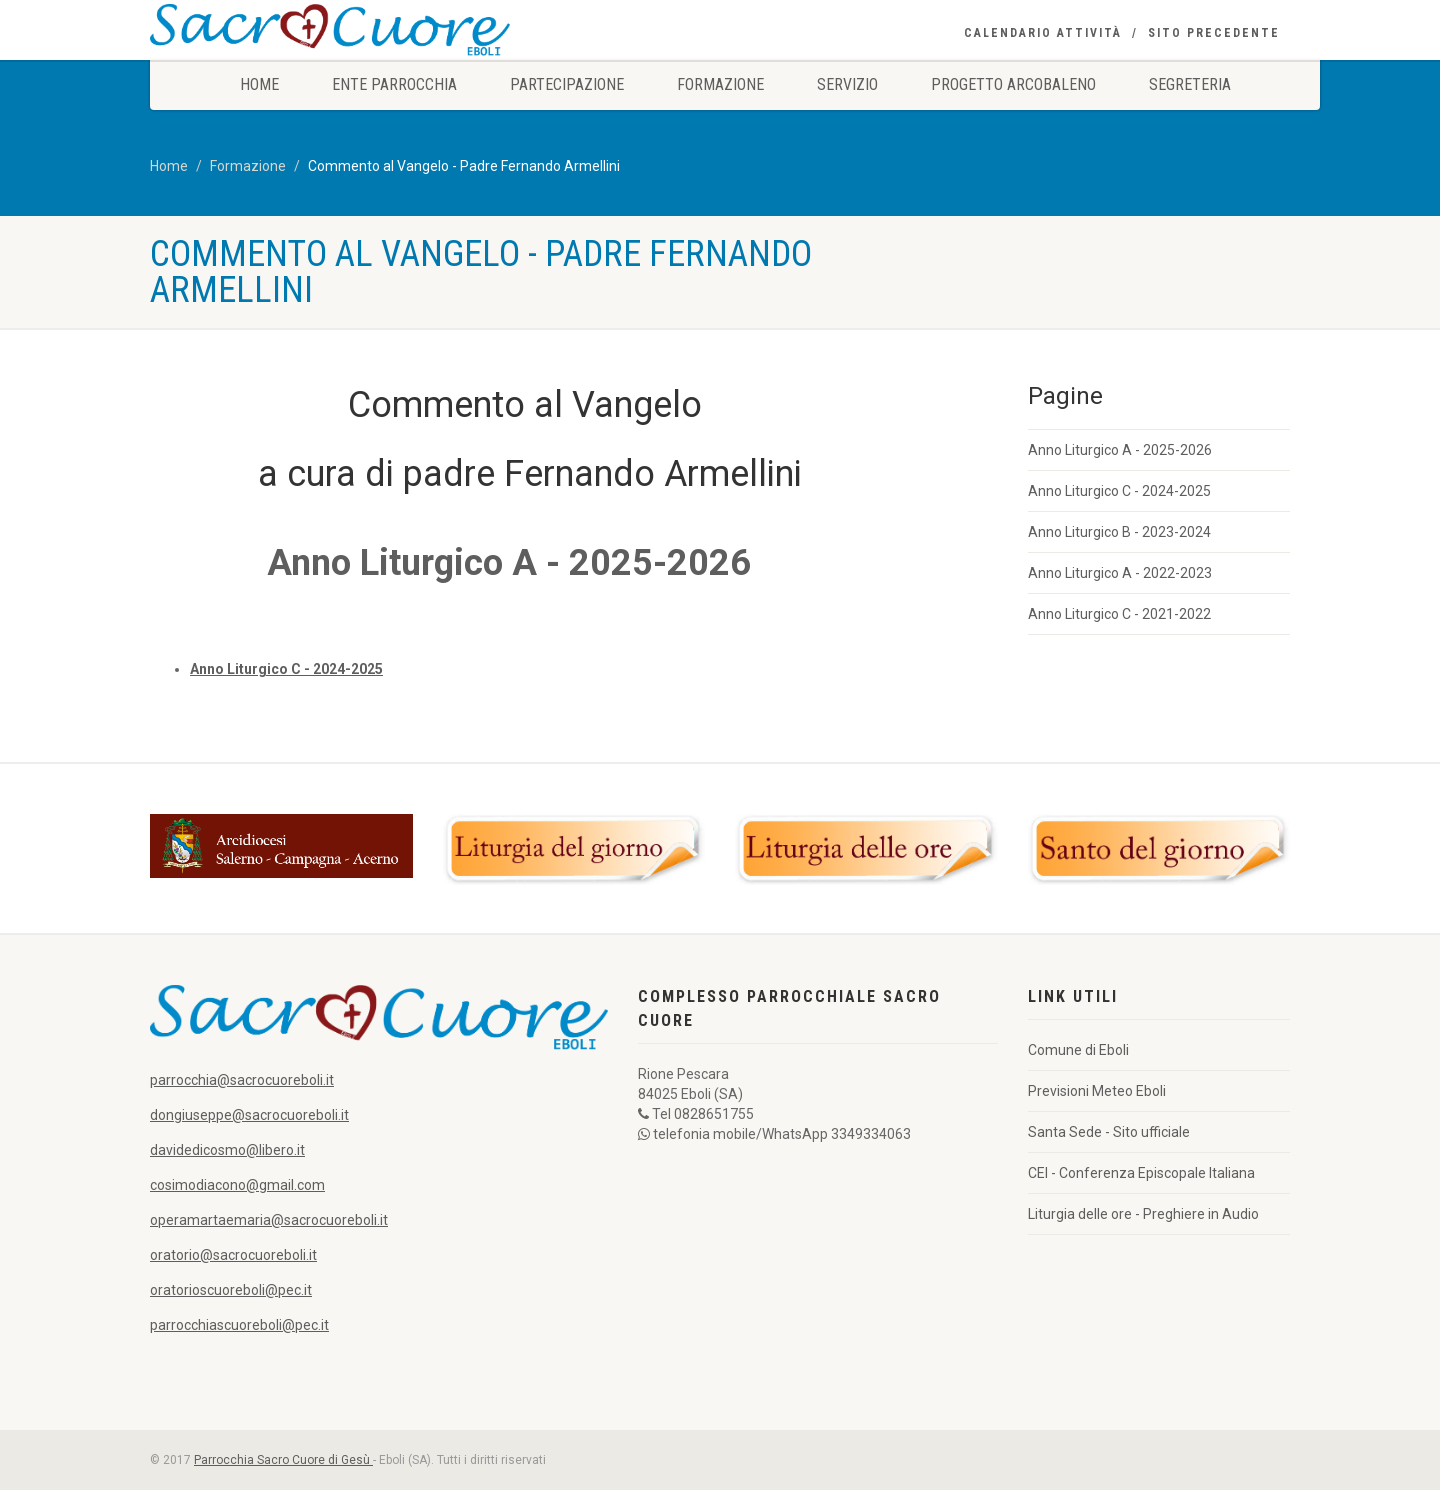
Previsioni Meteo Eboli (1097, 1091)
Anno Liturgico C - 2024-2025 (1119, 491)
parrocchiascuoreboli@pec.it (239, 1325)
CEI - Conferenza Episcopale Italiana (1141, 1173)
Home (259, 84)
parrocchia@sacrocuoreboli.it (242, 1080)
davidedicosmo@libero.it (227, 1150)
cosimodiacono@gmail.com (237, 1185)
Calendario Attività (1043, 33)
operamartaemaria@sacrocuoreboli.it (269, 1220)
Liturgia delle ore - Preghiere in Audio (1143, 1214)
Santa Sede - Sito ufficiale (1109, 1132)
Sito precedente (1214, 33)
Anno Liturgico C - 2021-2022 (1119, 614)
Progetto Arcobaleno (1013, 84)
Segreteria (1190, 84)
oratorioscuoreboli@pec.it (231, 1290)
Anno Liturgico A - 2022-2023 (1120, 573)
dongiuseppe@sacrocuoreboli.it (249, 1115)
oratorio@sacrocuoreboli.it (233, 1255)
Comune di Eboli (1078, 1050)
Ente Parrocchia (394, 84)
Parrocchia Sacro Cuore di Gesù (283, 1460)
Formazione (720, 84)
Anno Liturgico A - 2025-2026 (1120, 450)
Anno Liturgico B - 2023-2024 (1119, 532)
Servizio (847, 84)
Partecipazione (567, 84)
